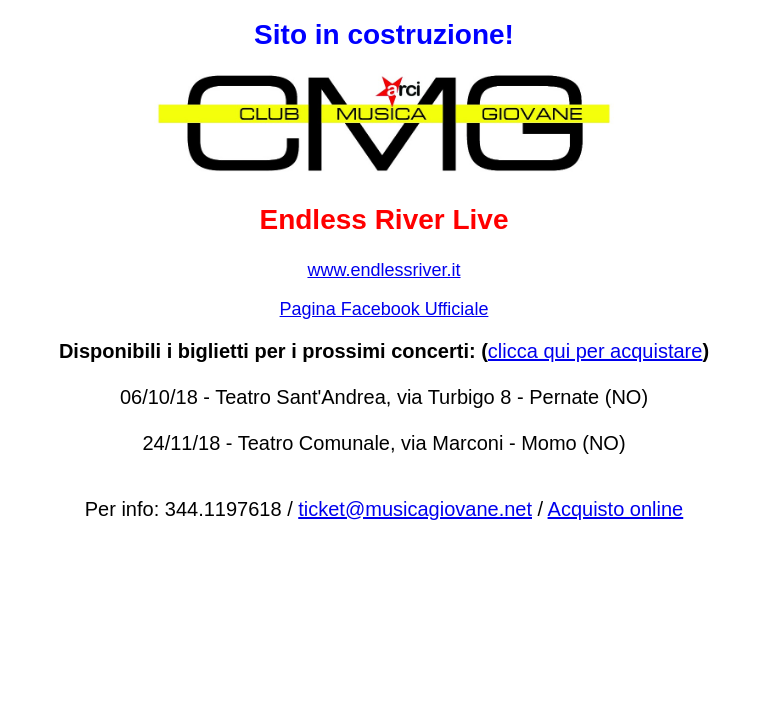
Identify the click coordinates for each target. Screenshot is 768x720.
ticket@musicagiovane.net (415, 509)
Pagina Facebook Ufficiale (384, 309)
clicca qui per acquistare (595, 351)
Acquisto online (616, 509)
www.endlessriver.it (383, 270)
